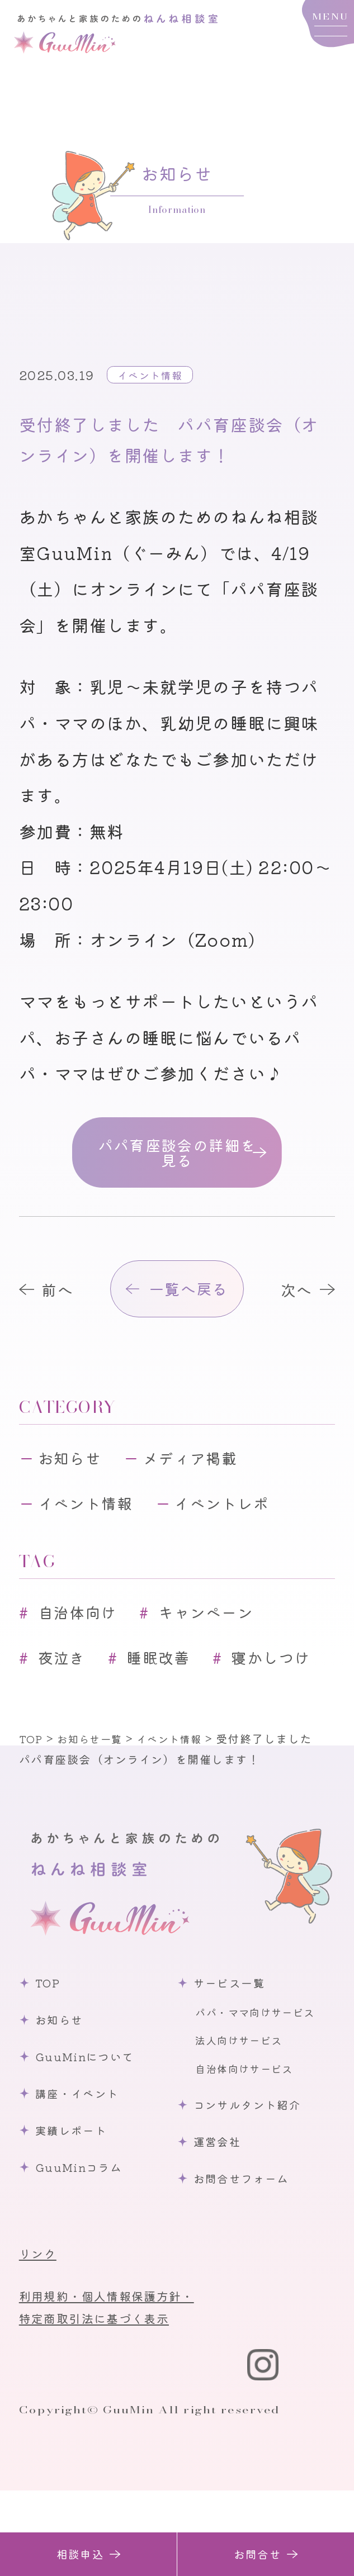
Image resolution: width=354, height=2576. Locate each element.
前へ (61, 1303)
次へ (292, 1303)
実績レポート (76, 2210)
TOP (51, 2063)
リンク (40, 2333)
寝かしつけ (84, 1737)
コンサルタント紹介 (254, 2185)
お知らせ (75, 1479)
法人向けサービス (243, 2120)
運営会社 (221, 2222)
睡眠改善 (171, 1688)
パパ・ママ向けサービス (261, 2092)
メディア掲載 (207, 1479)
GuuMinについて (92, 2137)
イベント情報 (155, 374)
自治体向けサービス (249, 2149)
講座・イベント (83, 2174)
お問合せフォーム (247, 2258)
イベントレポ (242, 1528)
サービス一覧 (234, 2063)
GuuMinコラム (85, 2247)
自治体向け (84, 1640)
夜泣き (66, 1688)
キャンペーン (224, 1640)
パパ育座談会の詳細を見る (177, 1157)
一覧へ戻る (190, 1303)
